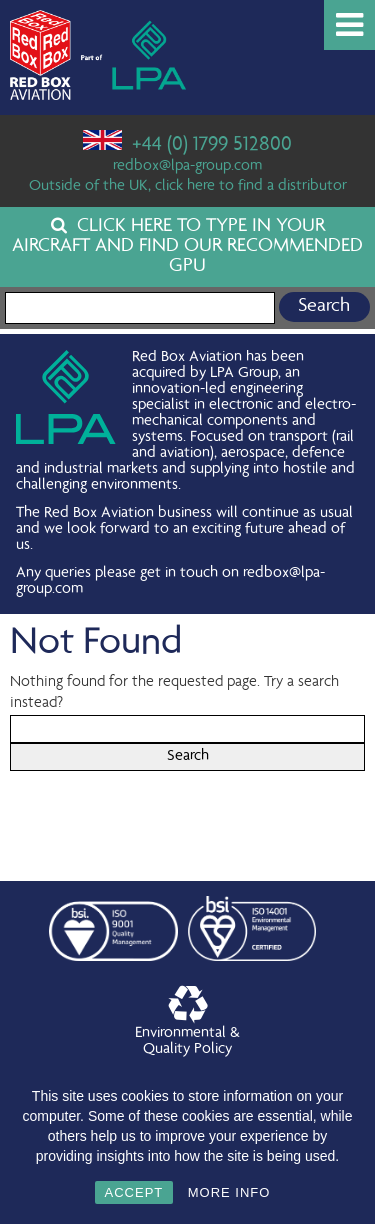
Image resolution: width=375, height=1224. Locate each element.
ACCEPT (134, 1192)
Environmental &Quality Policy (187, 1022)
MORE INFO (229, 1192)
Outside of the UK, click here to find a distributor (188, 187)
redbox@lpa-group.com (187, 167)
